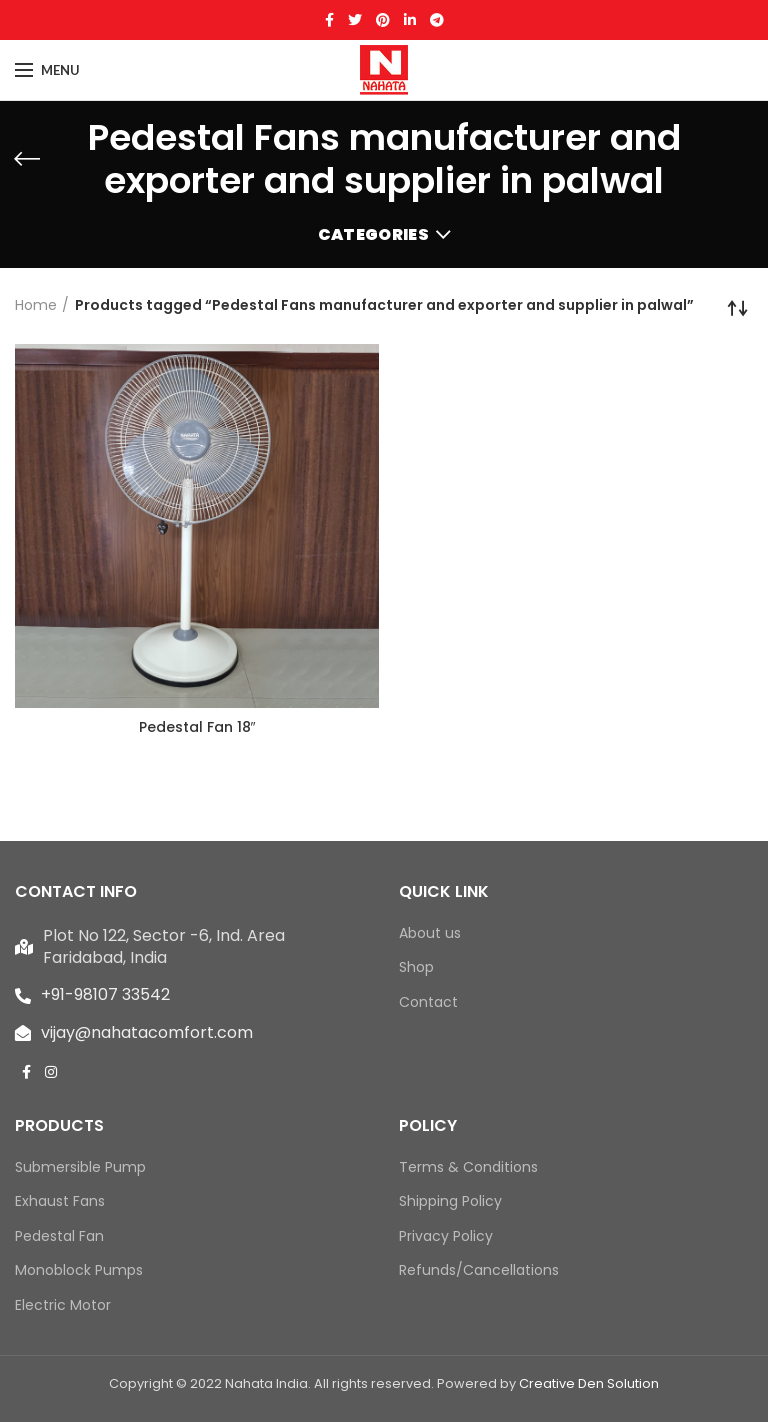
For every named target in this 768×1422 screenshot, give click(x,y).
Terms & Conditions (468, 1167)
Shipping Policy (450, 1201)
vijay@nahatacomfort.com (147, 1032)
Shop (416, 967)
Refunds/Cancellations (479, 1270)
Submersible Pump (80, 1167)
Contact (428, 1002)
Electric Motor (63, 1305)
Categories (373, 234)
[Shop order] (738, 308)
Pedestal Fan (59, 1236)
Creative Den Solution (589, 1383)
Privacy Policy (446, 1236)
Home (36, 305)
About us (430, 933)
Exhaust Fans (60, 1201)
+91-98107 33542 (105, 994)
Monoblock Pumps (79, 1270)
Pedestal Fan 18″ (197, 727)
